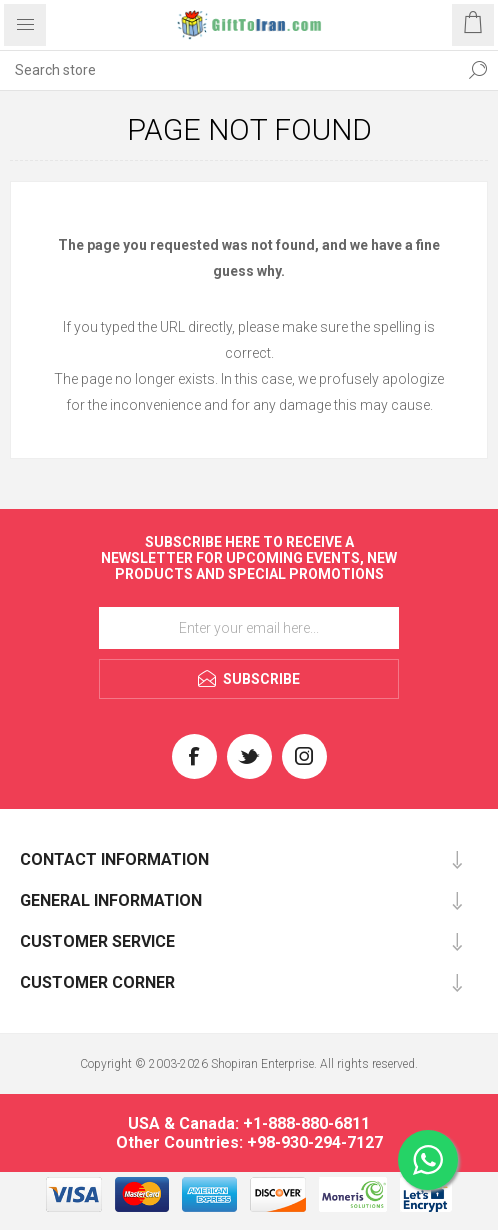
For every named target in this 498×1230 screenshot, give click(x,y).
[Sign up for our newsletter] (249, 628)
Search (478, 70)
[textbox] (229, 70)
